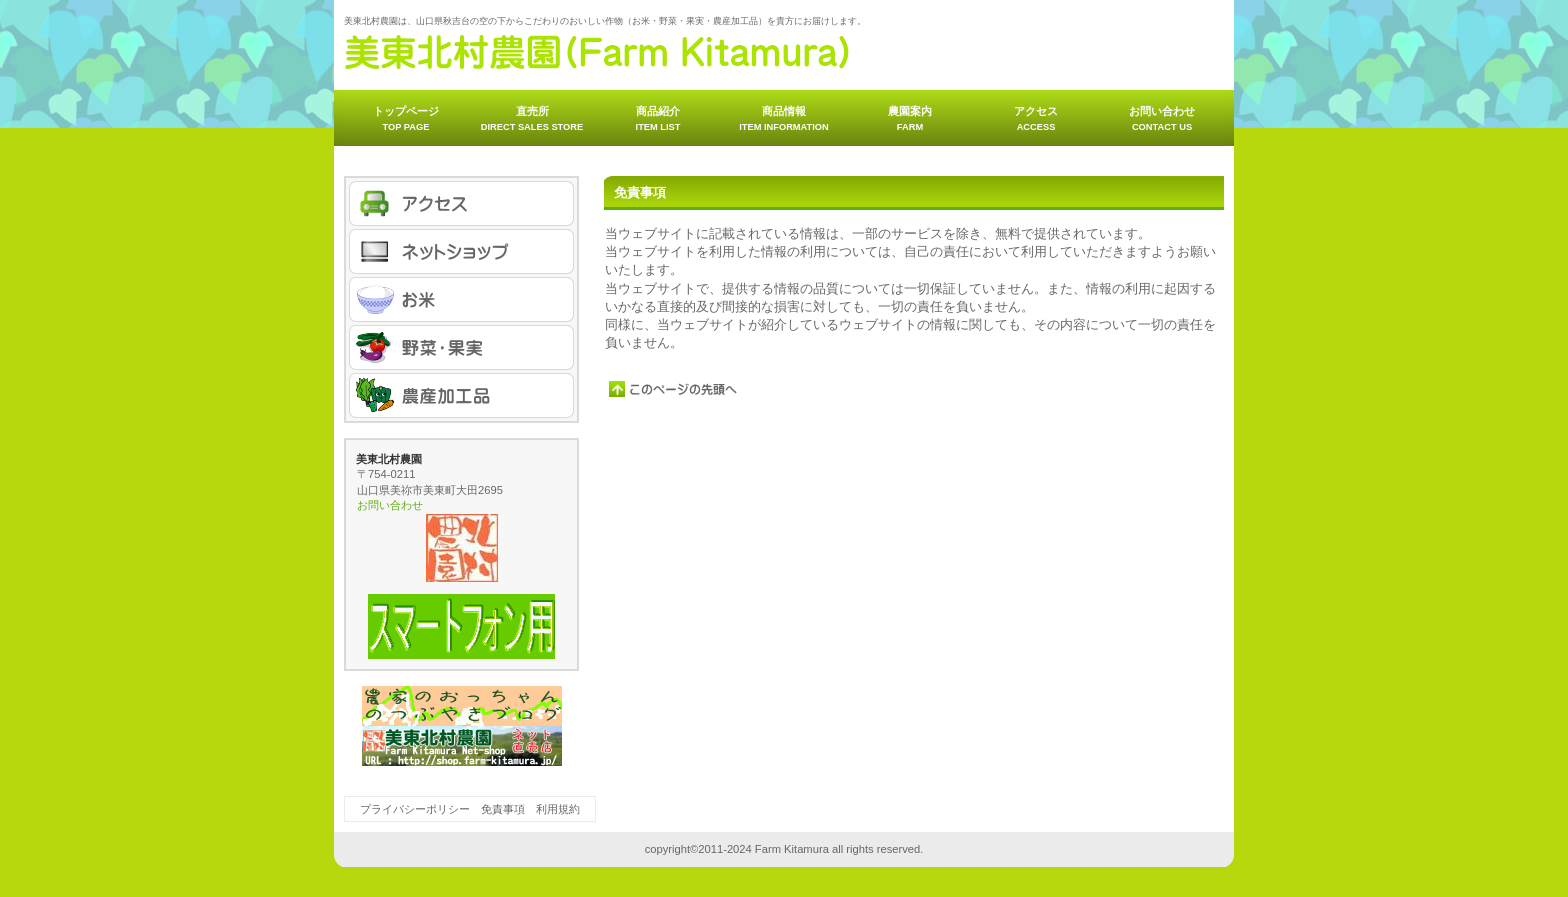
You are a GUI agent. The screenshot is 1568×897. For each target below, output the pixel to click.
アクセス (461, 203)
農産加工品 (461, 395)
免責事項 (503, 809)
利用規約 (558, 809)
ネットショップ (461, 251)
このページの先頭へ (674, 389)
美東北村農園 (598, 52)
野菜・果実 (461, 347)
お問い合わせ (390, 505)
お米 (461, 299)
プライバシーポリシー (415, 809)
